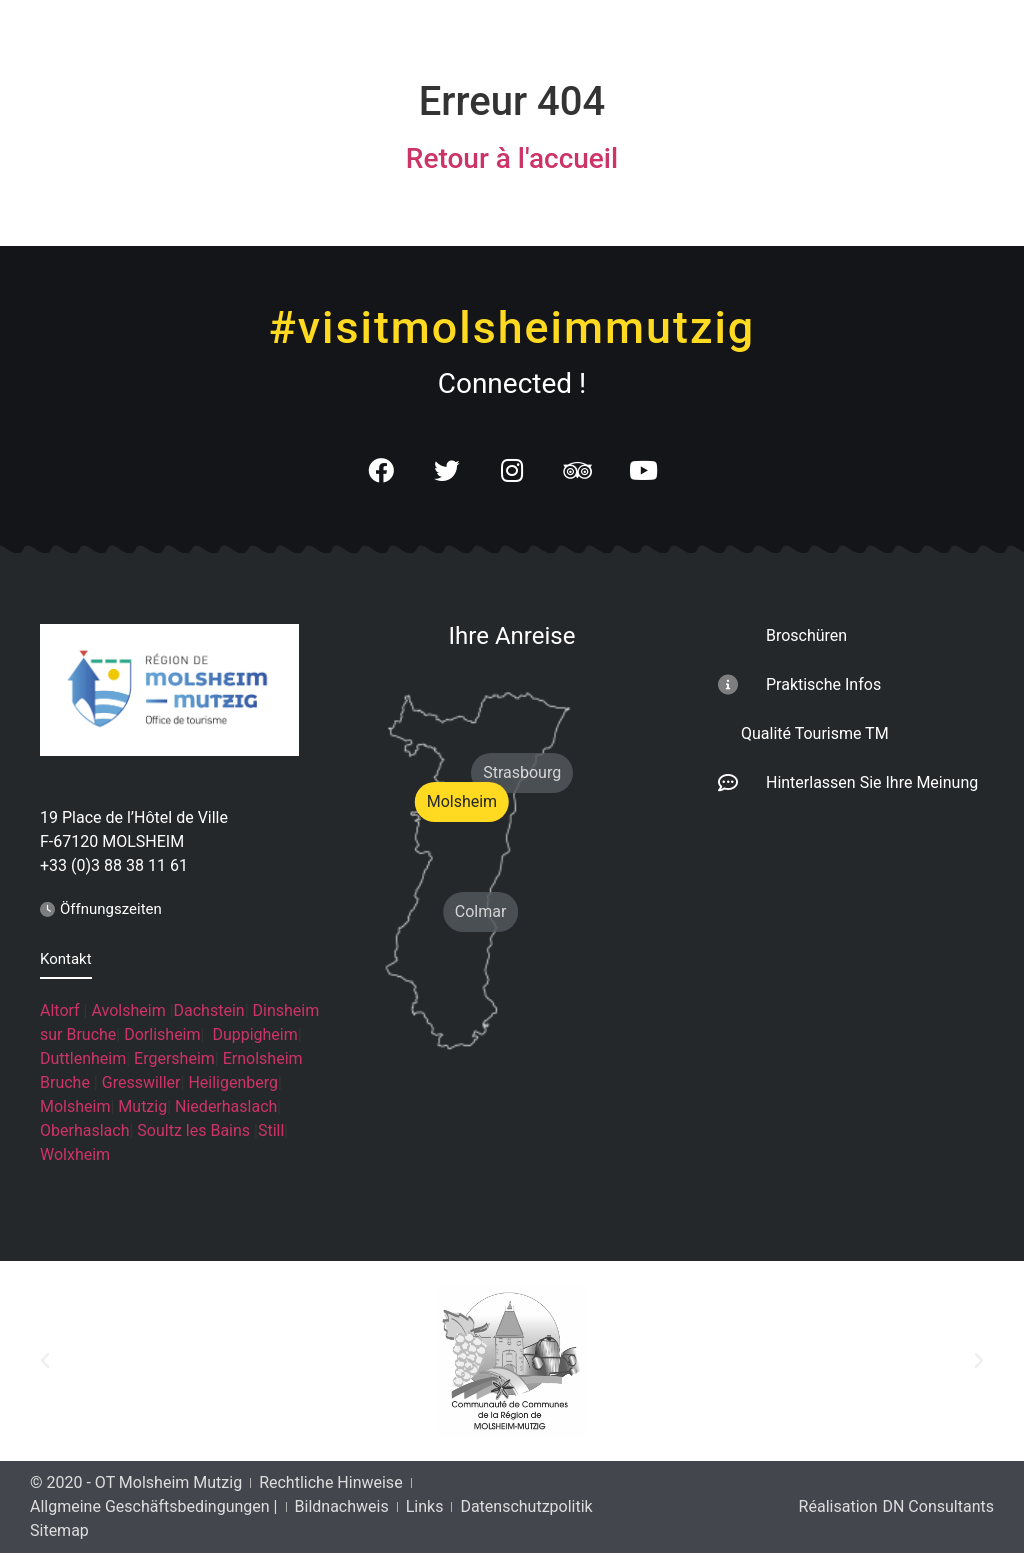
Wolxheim (75, 1155)
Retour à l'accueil (512, 158)
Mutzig (142, 1107)
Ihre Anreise (512, 637)
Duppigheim (254, 1035)
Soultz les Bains (193, 1131)
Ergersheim (174, 1059)
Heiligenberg (233, 1083)
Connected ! (512, 383)
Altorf (60, 1011)
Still (271, 1131)
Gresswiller (141, 1083)
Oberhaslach (84, 1131)
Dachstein (209, 1011)
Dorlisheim (162, 1035)
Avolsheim (128, 1011)
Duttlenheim (83, 1059)
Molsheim (75, 1107)
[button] (45, 1363)
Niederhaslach (226, 1107)
